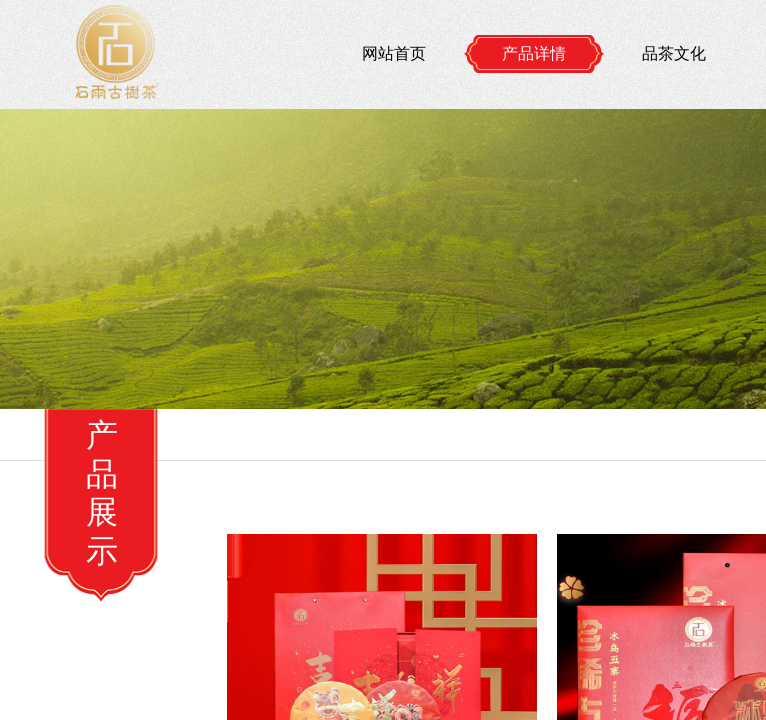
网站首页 (394, 53)
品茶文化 (674, 53)
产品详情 (534, 53)
